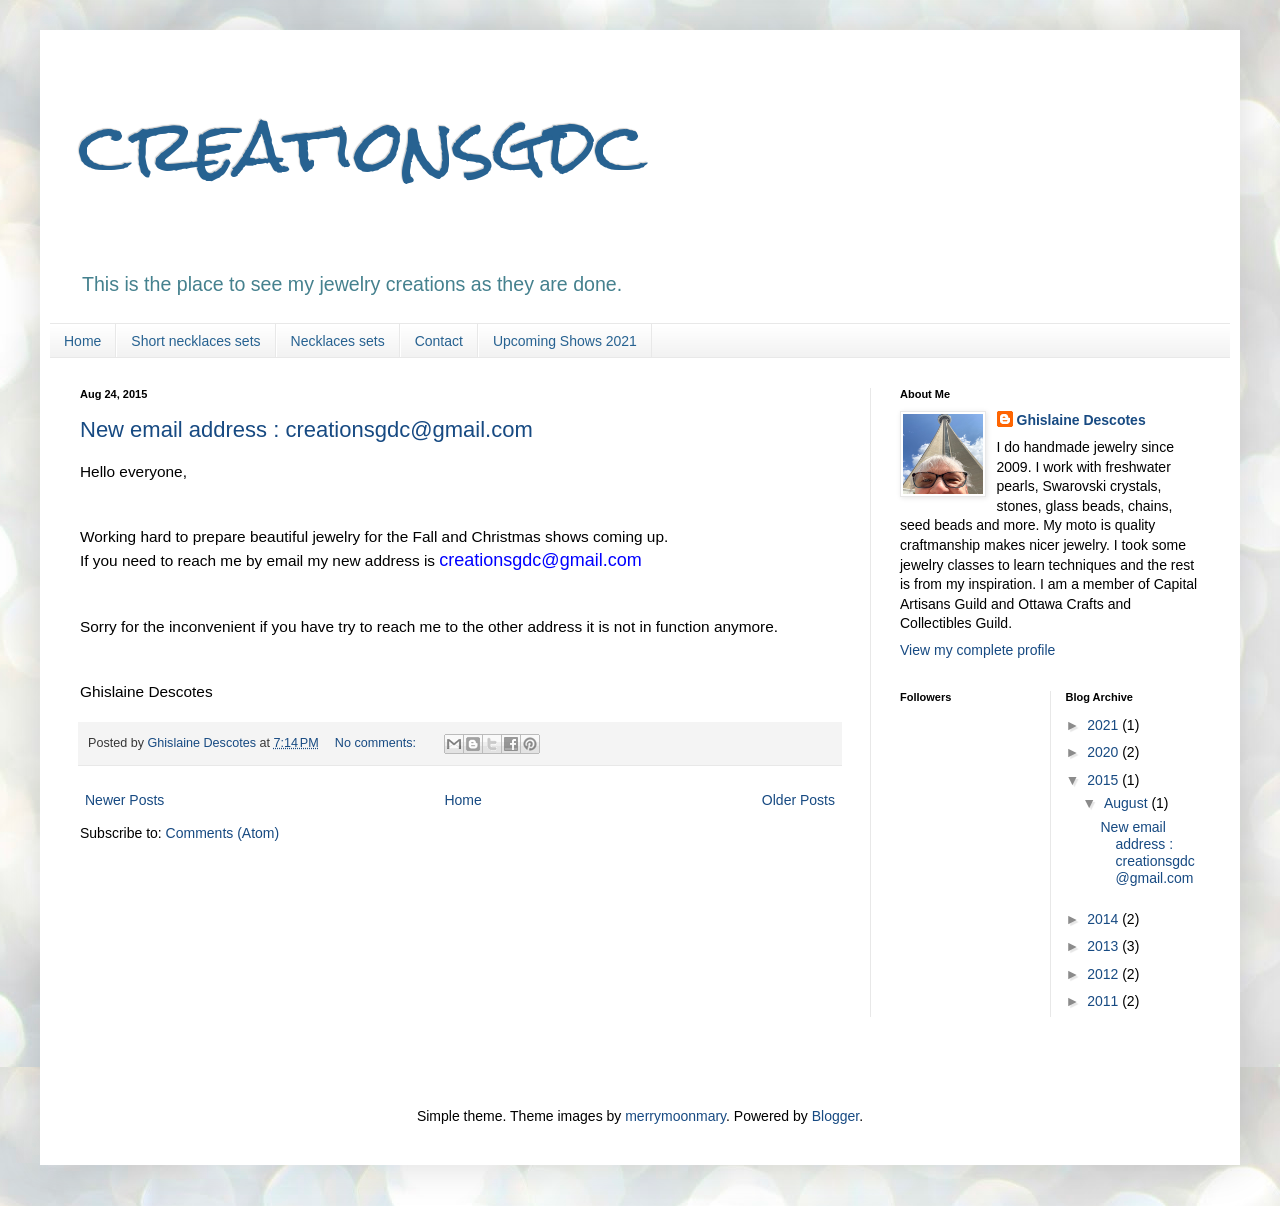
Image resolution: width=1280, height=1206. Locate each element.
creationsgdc (363, 145)
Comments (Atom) (223, 833)
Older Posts (798, 800)
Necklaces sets (338, 341)
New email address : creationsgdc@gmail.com (306, 429)
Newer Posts (124, 800)
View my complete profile (977, 650)
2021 (1104, 725)
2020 (1104, 752)
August (1127, 803)
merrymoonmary (675, 1116)
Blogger (835, 1116)
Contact (439, 341)
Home (82, 341)
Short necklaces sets (195, 341)
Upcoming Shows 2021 (565, 341)
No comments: (377, 743)
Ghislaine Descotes (1081, 420)
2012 (1104, 974)
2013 (1104, 946)
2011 (1104, 1001)
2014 (1104, 919)
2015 (1104, 780)
